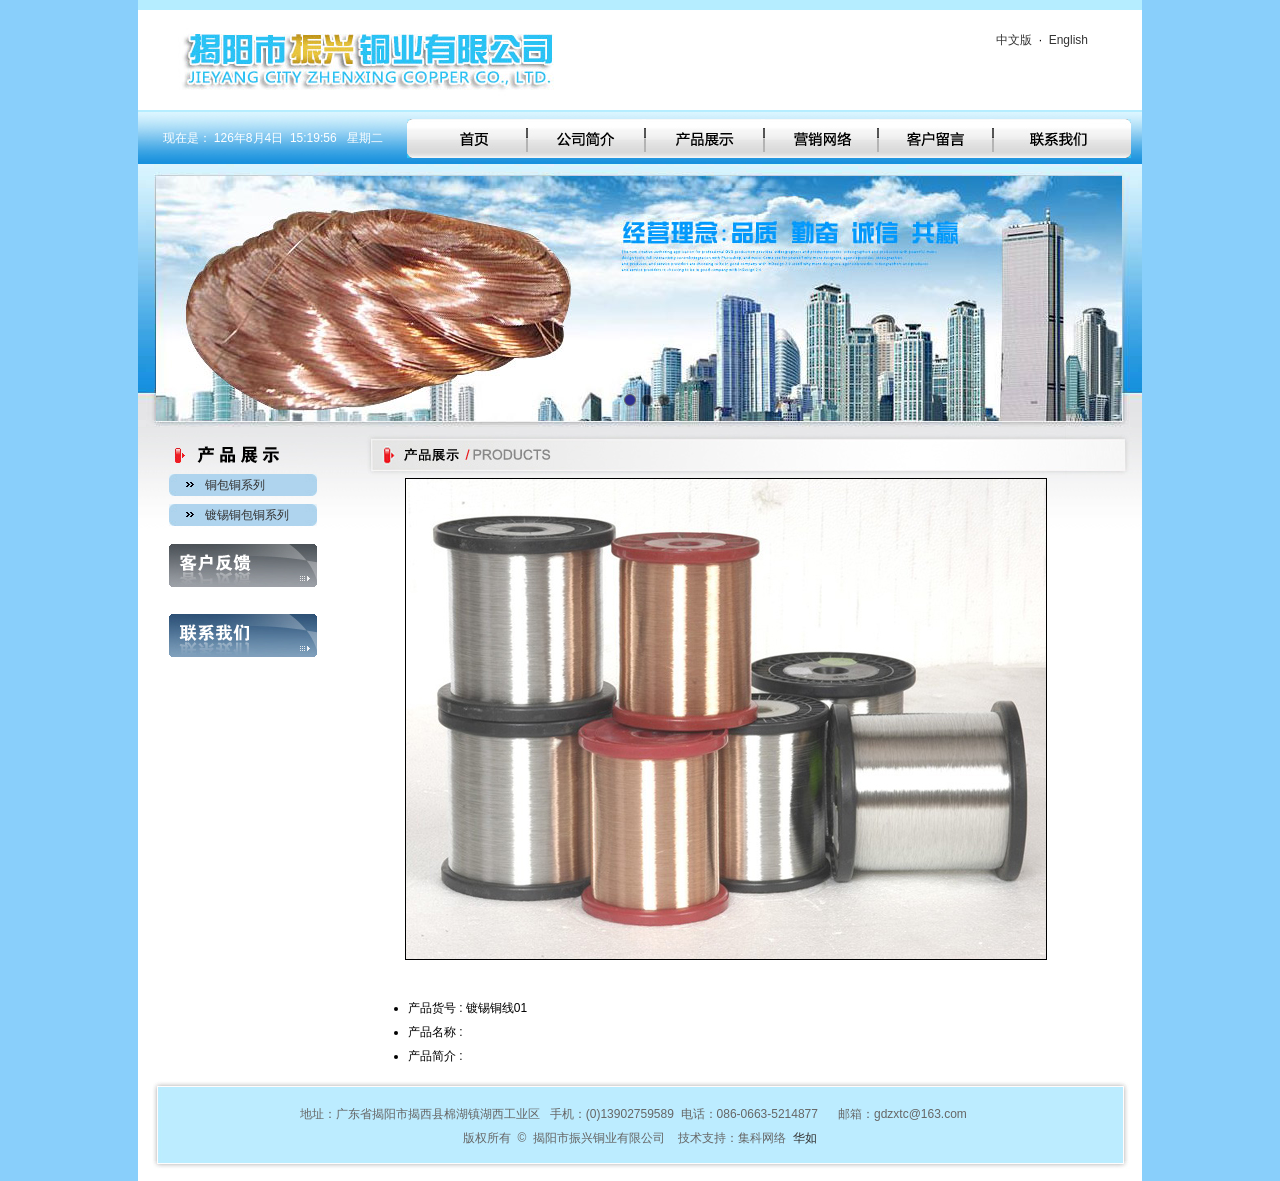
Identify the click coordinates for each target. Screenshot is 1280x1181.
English (1068, 40)
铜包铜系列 (235, 485)
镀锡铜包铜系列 (247, 515)
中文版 (1014, 40)
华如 (805, 1138)
